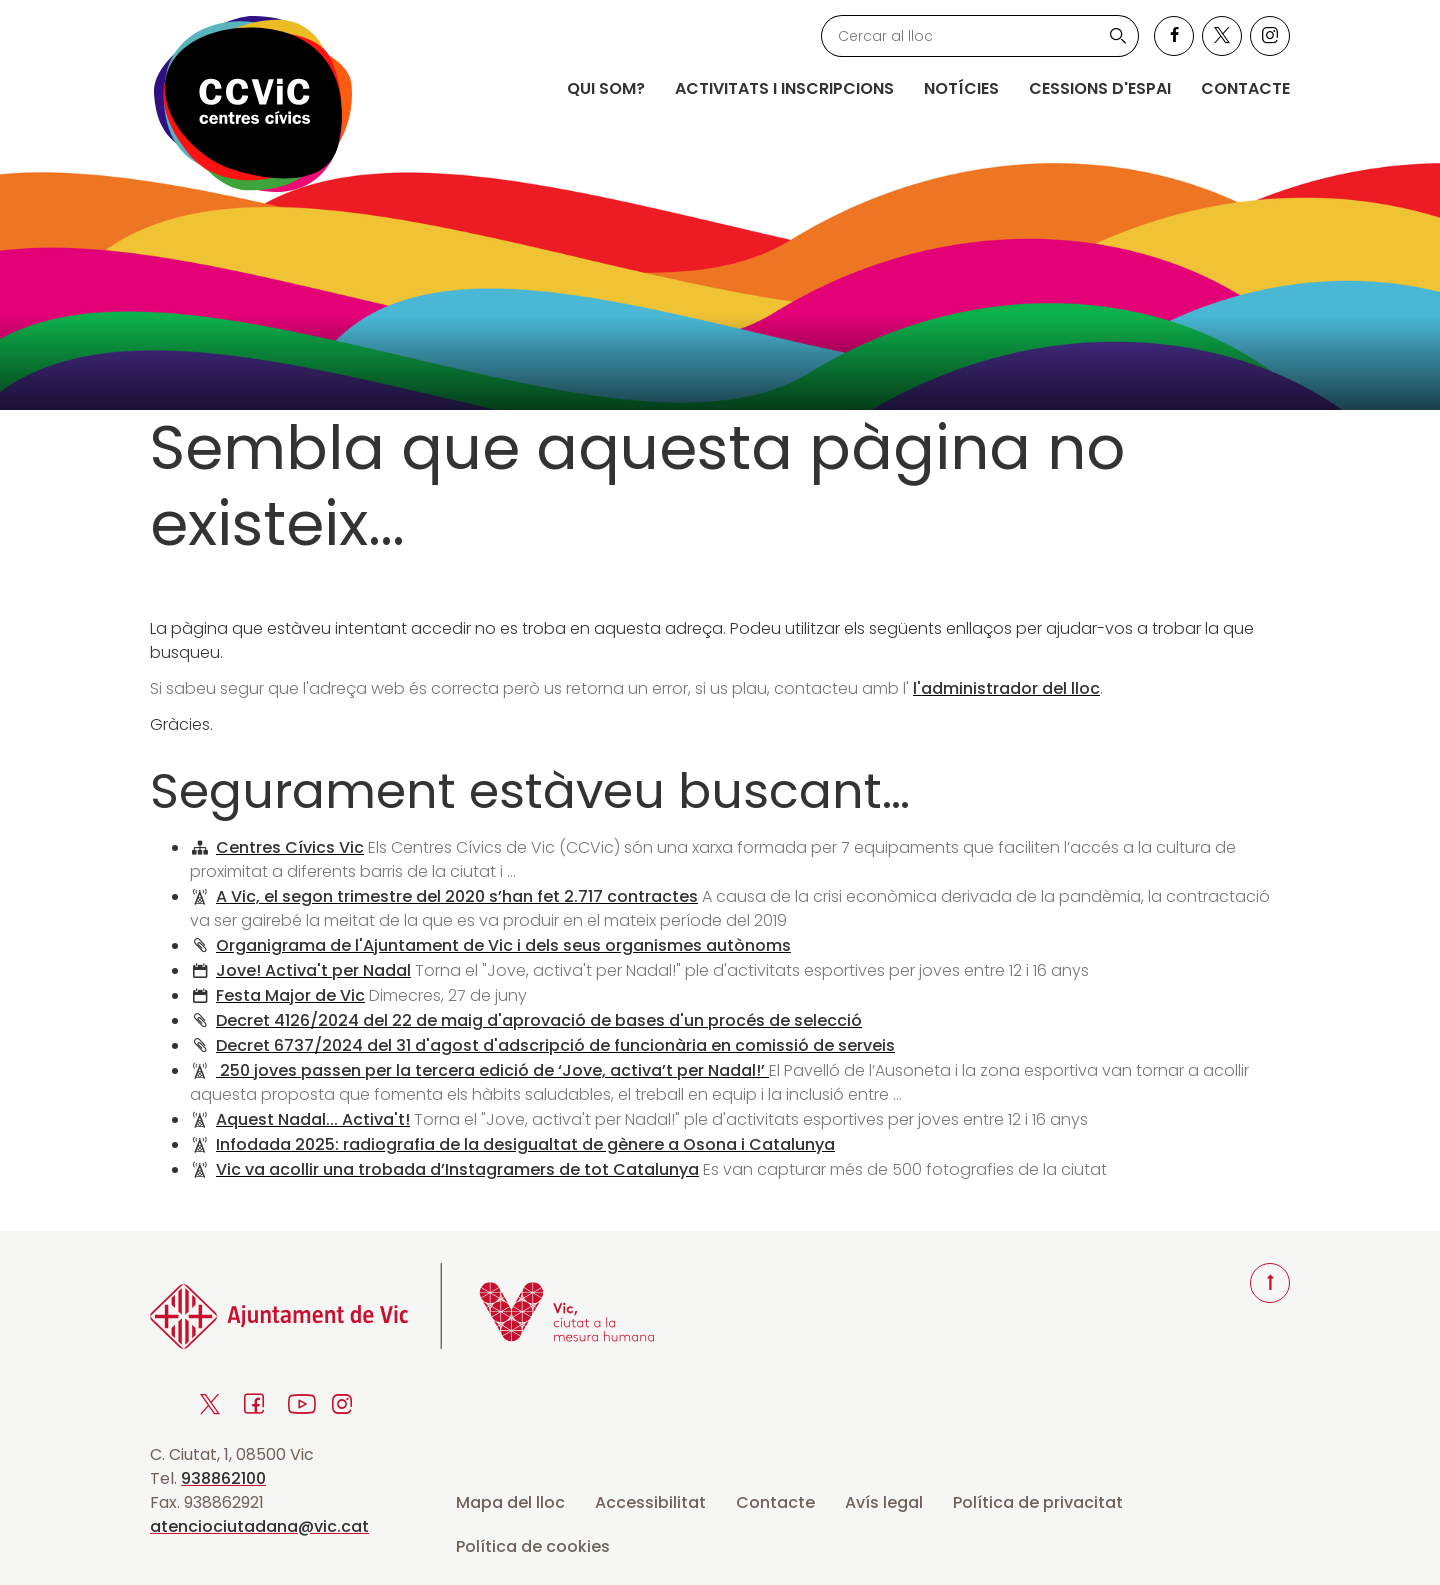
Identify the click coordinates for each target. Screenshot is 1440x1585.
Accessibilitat (650, 1502)
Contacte (1245, 88)
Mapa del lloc (510, 1502)
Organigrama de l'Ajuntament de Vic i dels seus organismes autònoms (503, 945)
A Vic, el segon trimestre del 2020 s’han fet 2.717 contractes (457, 896)
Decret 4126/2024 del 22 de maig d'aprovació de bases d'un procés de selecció (539, 1020)
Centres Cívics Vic (290, 847)
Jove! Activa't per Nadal (313, 970)
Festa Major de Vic (290, 995)
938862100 (223, 1478)
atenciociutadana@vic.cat (259, 1526)
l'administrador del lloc (1006, 688)
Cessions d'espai (1100, 88)
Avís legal (884, 1502)
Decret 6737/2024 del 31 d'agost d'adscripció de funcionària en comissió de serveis (555, 1045)
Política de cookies (533, 1546)
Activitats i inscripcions (784, 88)
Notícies (961, 88)
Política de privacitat (1038, 1502)
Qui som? (606, 88)
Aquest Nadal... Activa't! (313, 1119)
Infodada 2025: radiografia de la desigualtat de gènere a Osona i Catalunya (525, 1144)
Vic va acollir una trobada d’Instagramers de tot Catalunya (457, 1169)
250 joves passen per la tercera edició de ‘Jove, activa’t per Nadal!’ (492, 1070)
